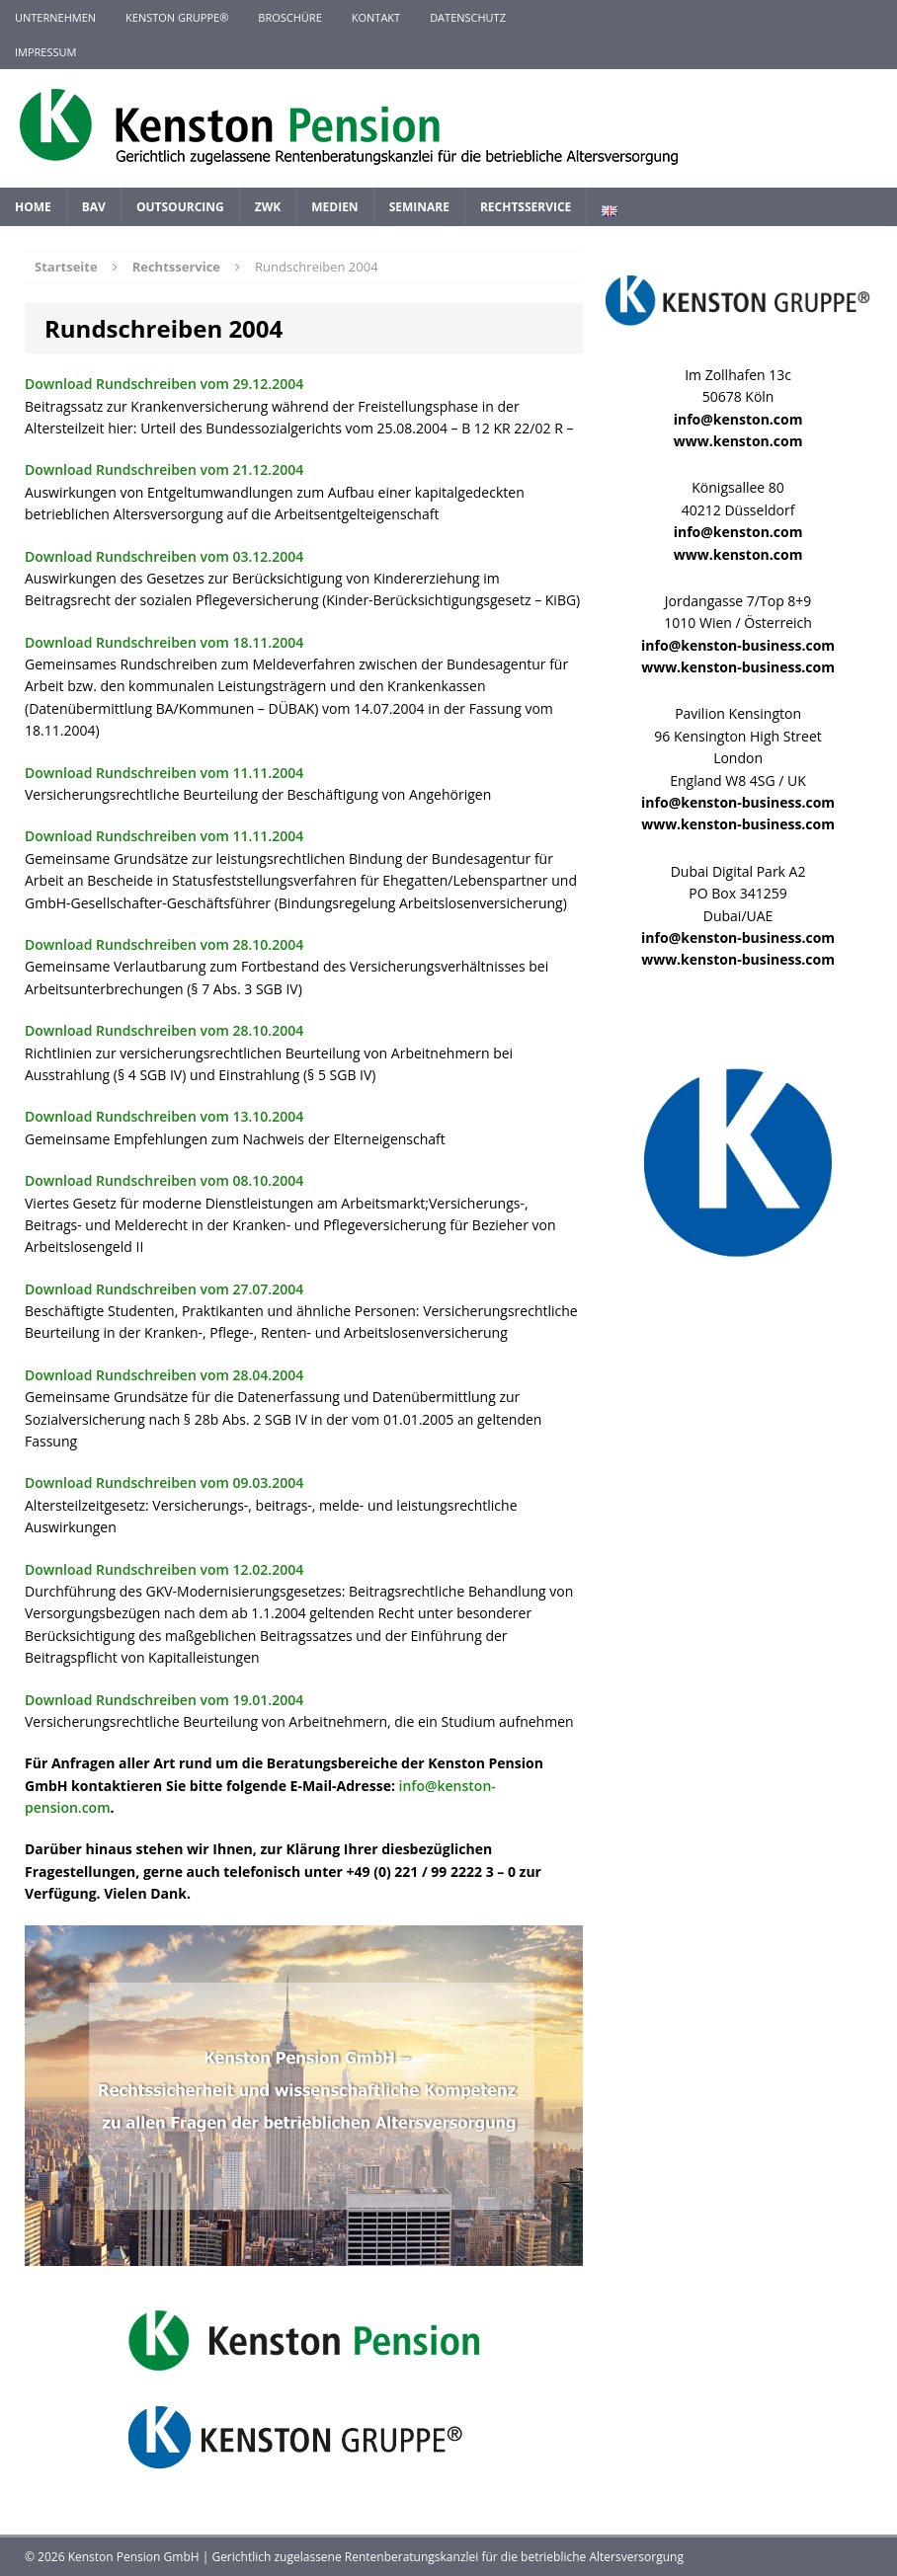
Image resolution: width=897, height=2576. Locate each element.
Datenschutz (468, 17)
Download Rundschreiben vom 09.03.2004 (164, 1482)
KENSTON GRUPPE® (176, 17)
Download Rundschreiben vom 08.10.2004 (164, 1180)
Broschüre (289, 17)
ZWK (268, 206)
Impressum (45, 51)
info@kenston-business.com (738, 645)
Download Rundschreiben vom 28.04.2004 (164, 1375)
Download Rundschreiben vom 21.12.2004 (164, 469)
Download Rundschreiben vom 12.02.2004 (164, 1569)
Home (33, 206)
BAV (94, 206)
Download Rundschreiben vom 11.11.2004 (164, 772)
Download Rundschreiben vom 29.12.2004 (164, 383)
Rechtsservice (525, 206)
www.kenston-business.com (738, 667)
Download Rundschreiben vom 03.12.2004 (164, 556)
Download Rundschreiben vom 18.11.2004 (164, 642)
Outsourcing (180, 206)
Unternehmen (55, 17)
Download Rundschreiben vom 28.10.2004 (164, 944)
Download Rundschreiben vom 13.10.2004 (164, 1116)
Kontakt (376, 17)
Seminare (419, 206)
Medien (334, 206)
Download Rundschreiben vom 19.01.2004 (164, 1699)
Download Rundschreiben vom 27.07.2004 (164, 1289)
